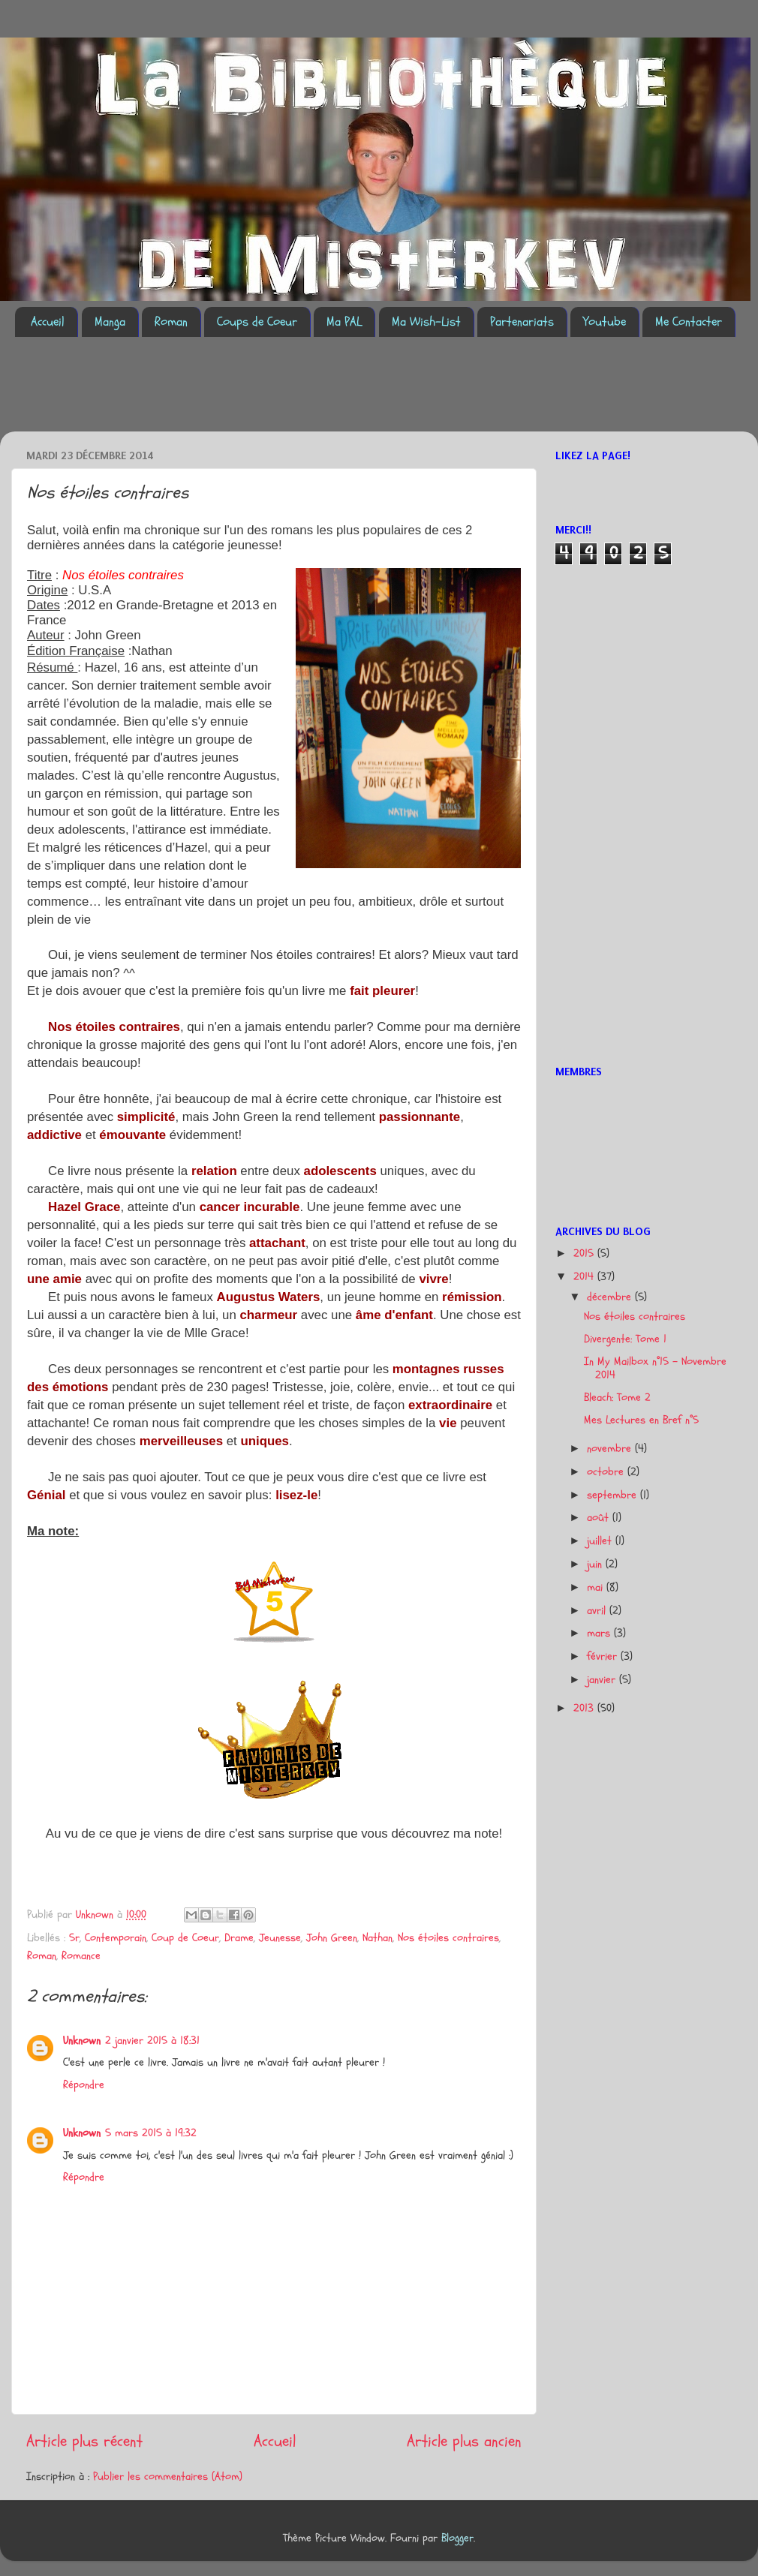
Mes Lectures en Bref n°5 (641, 1420)
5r (74, 1938)
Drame (239, 1938)
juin (596, 1564)
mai (596, 1587)
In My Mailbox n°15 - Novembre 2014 (655, 1368)
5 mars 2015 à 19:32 (151, 2133)
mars (600, 1633)
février (604, 1656)
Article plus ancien (464, 2441)
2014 (585, 1277)
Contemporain (115, 1938)
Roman (171, 321)
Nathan (377, 1938)
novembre (611, 1448)
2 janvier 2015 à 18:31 (152, 2040)
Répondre (83, 2085)
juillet (601, 1541)
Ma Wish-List (426, 321)
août (599, 1517)
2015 (585, 1253)
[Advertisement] (288, 393)
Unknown (82, 2040)
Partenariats (522, 321)
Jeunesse (280, 1938)
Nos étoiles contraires (448, 1938)
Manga (110, 321)
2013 (585, 1708)
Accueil (48, 321)
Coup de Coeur (185, 1938)
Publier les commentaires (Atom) (167, 2476)
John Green (331, 1938)
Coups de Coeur (257, 321)
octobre (607, 1472)
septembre (613, 1495)
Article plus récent (84, 2441)
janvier (603, 1680)
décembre (611, 1297)
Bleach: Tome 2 (617, 1397)
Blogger (457, 2538)
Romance (81, 1956)
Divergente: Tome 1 (625, 1339)
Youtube (604, 321)
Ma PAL (344, 321)
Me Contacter (688, 321)
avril (598, 1611)
